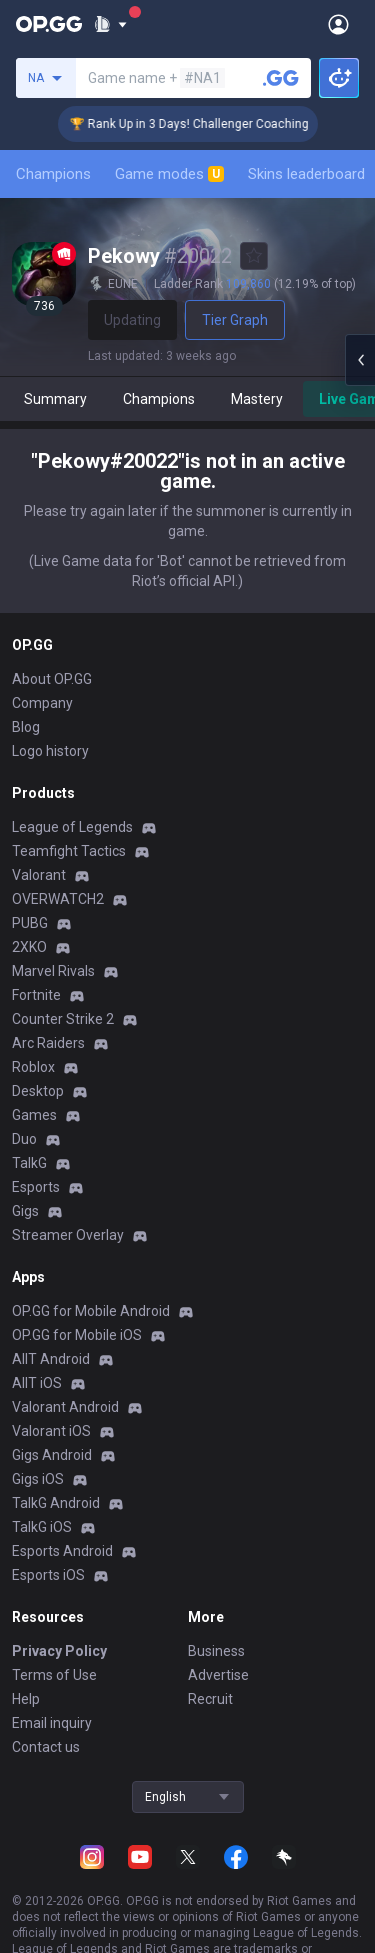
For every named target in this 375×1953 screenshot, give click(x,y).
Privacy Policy (59, 1651)
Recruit (210, 1699)
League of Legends (72, 827)
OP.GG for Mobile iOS (77, 1335)
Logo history (50, 751)
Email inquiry (52, 1723)
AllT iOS (37, 1383)
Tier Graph (235, 320)
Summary (55, 399)
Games (34, 1115)
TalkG (29, 1163)
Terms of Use (54, 1675)
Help (26, 1699)
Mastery (257, 399)
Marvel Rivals (53, 971)
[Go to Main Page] (49, 24)
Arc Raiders (48, 1043)
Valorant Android (65, 1407)
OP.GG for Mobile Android (91, 1311)
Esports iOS (48, 1575)
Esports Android (62, 1551)
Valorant (39, 875)
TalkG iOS (42, 1527)
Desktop (38, 1091)
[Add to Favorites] (254, 256)
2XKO (29, 947)
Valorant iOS (51, 1431)
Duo (24, 1139)
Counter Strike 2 (63, 1019)
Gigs (25, 1211)
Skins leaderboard (306, 174)
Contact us (46, 1747)
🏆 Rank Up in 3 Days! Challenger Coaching (204, 124)
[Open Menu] (338, 24)
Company (42, 703)
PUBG (30, 923)
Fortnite (36, 995)
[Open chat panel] (360, 360)
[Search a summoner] (281, 78)
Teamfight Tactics (69, 851)
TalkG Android (56, 1503)
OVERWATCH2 (58, 899)
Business (216, 1651)
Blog (26, 727)
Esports (36, 1187)
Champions (53, 174)
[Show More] (110, 24)
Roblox (33, 1067)
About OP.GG (52, 679)
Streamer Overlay (68, 1235)
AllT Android (51, 1359)
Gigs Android (52, 1455)
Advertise (218, 1675)
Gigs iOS (38, 1479)
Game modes (169, 174)
